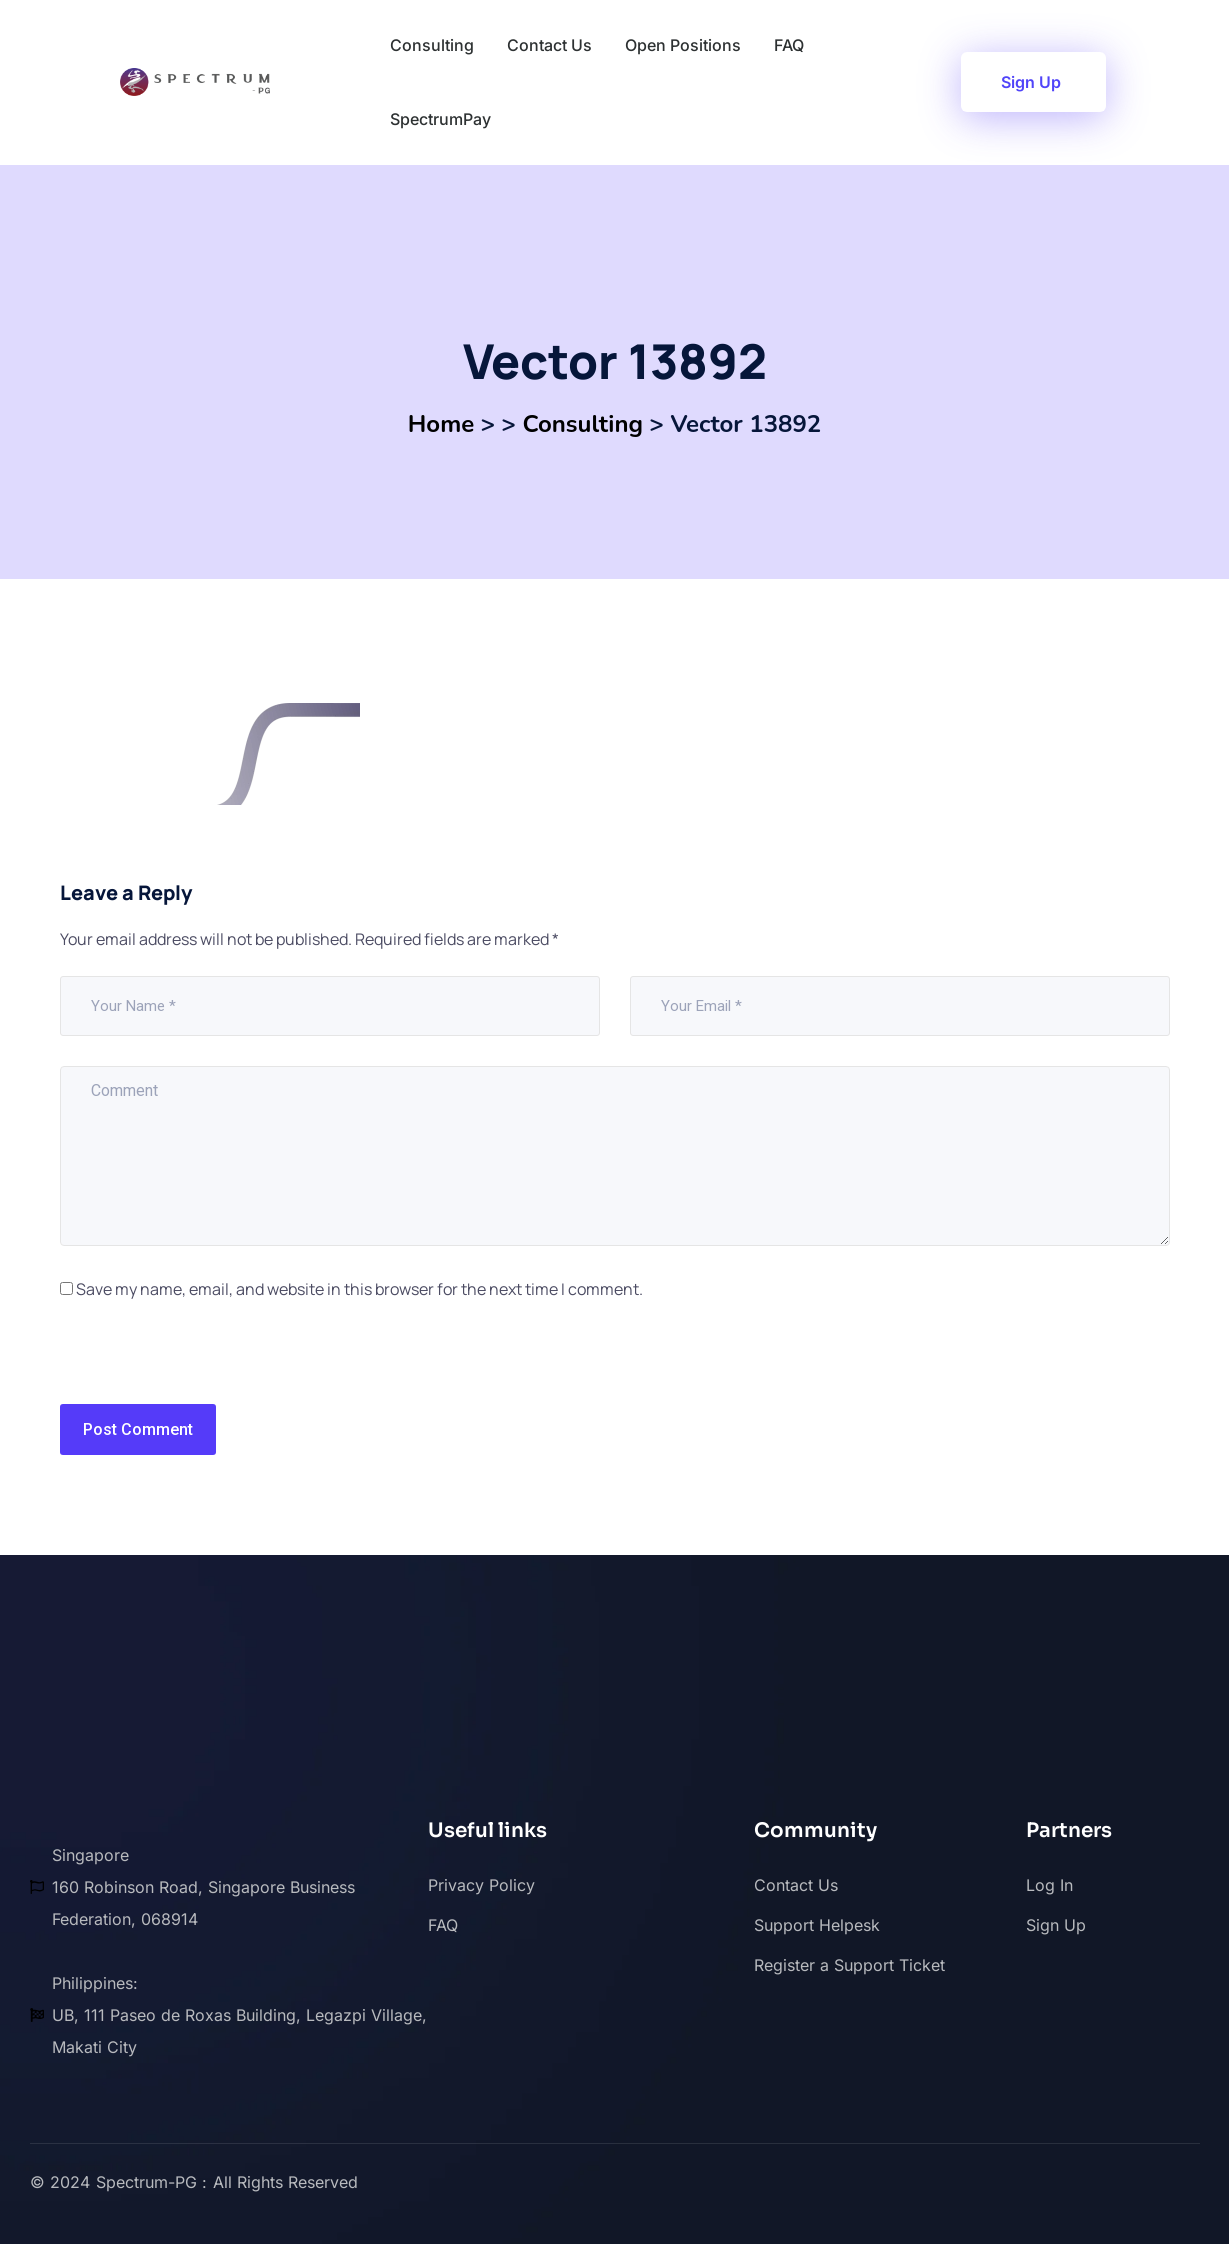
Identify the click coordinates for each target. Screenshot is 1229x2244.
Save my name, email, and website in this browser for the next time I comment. (359, 1289)
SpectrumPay (440, 119)
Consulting (432, 45)
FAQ (789, 45)
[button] (1033, 82)
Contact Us (549, 45)
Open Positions (683, 45)
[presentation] (197, 1361)
